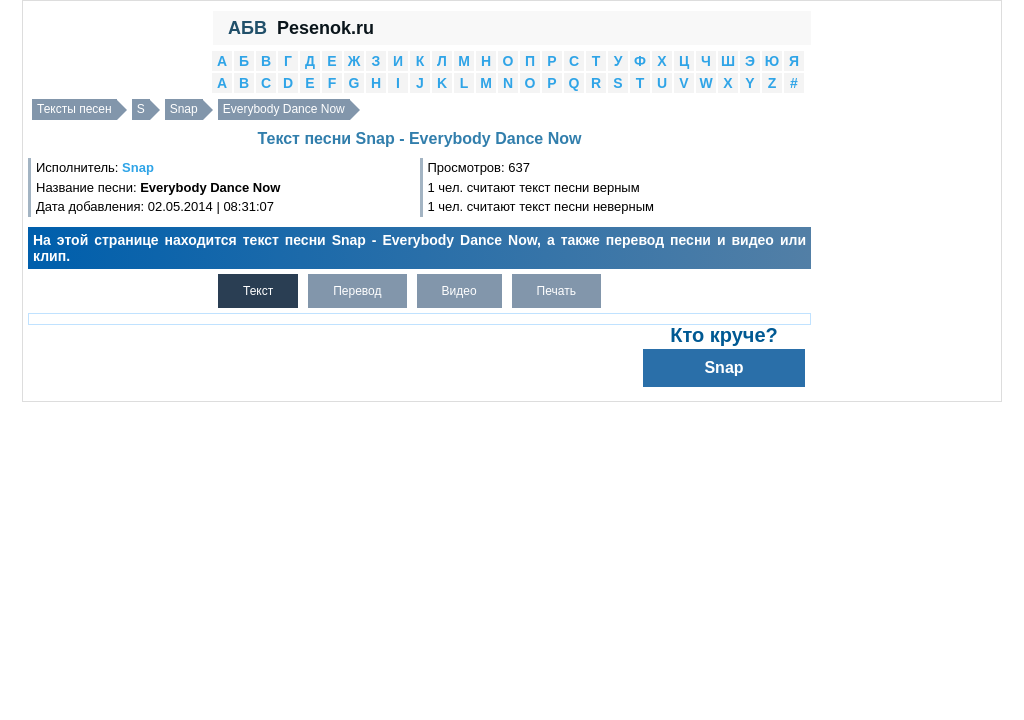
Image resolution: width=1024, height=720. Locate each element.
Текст (258, 291)
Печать (556, 291)
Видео (459, 291)
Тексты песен (74, 109)
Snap (184, 109)
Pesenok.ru (325, 28)
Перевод (357, 291)
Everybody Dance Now (284, 109)
